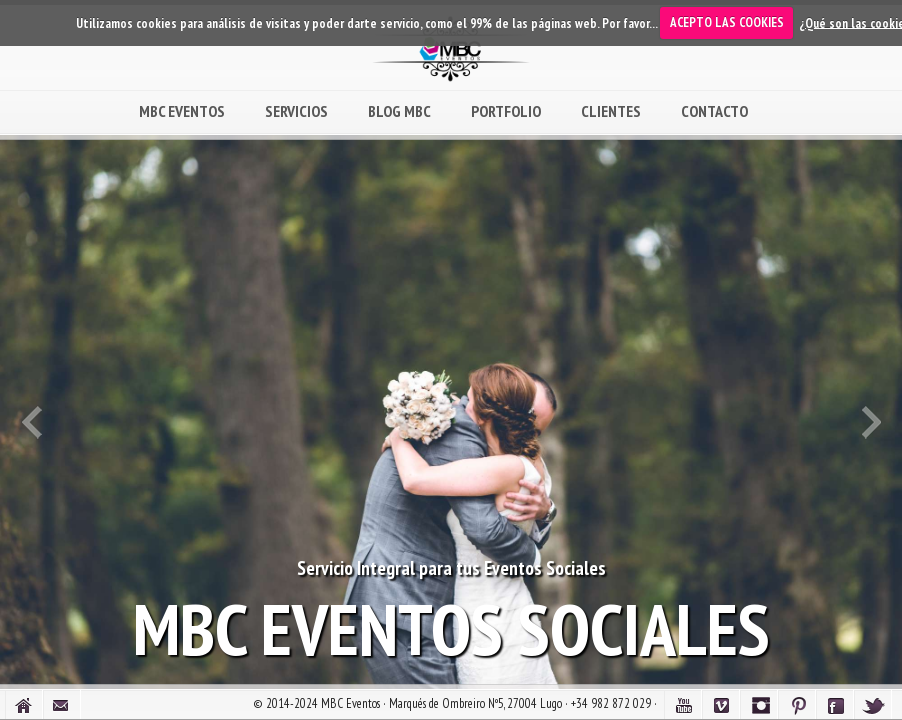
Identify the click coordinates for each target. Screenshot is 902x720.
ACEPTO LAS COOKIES (727, 22)
